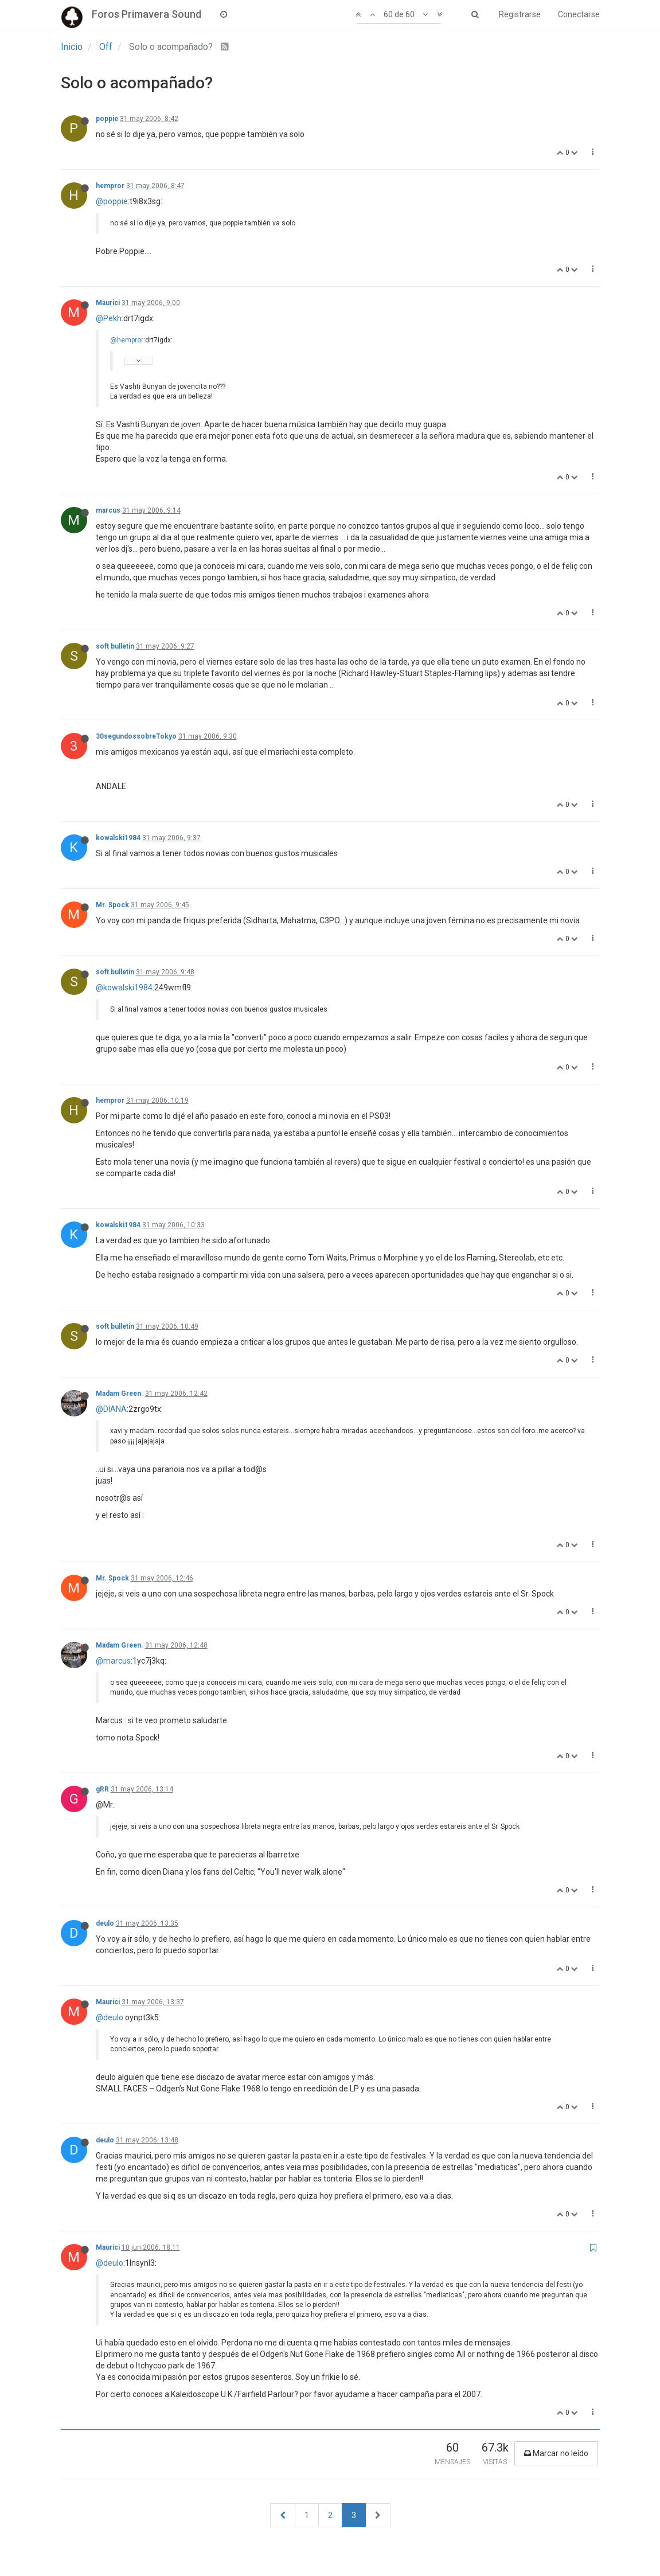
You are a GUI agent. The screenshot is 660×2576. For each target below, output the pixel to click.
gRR (102, 1789)
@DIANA (111, 1409)
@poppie (112, 201)
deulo (105, 1923)
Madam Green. (119, 1394)
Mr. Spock (112, 905)
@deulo (109, 2017)
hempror (110, 186)
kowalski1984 (118, 838)
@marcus (113, 1660)
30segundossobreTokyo (136, 736)
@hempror (126, 340)
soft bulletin (115, 646)
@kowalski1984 (124, 987)
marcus (108, 510)
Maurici (108, 303)
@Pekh (109, 318)
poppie (107, 119)
